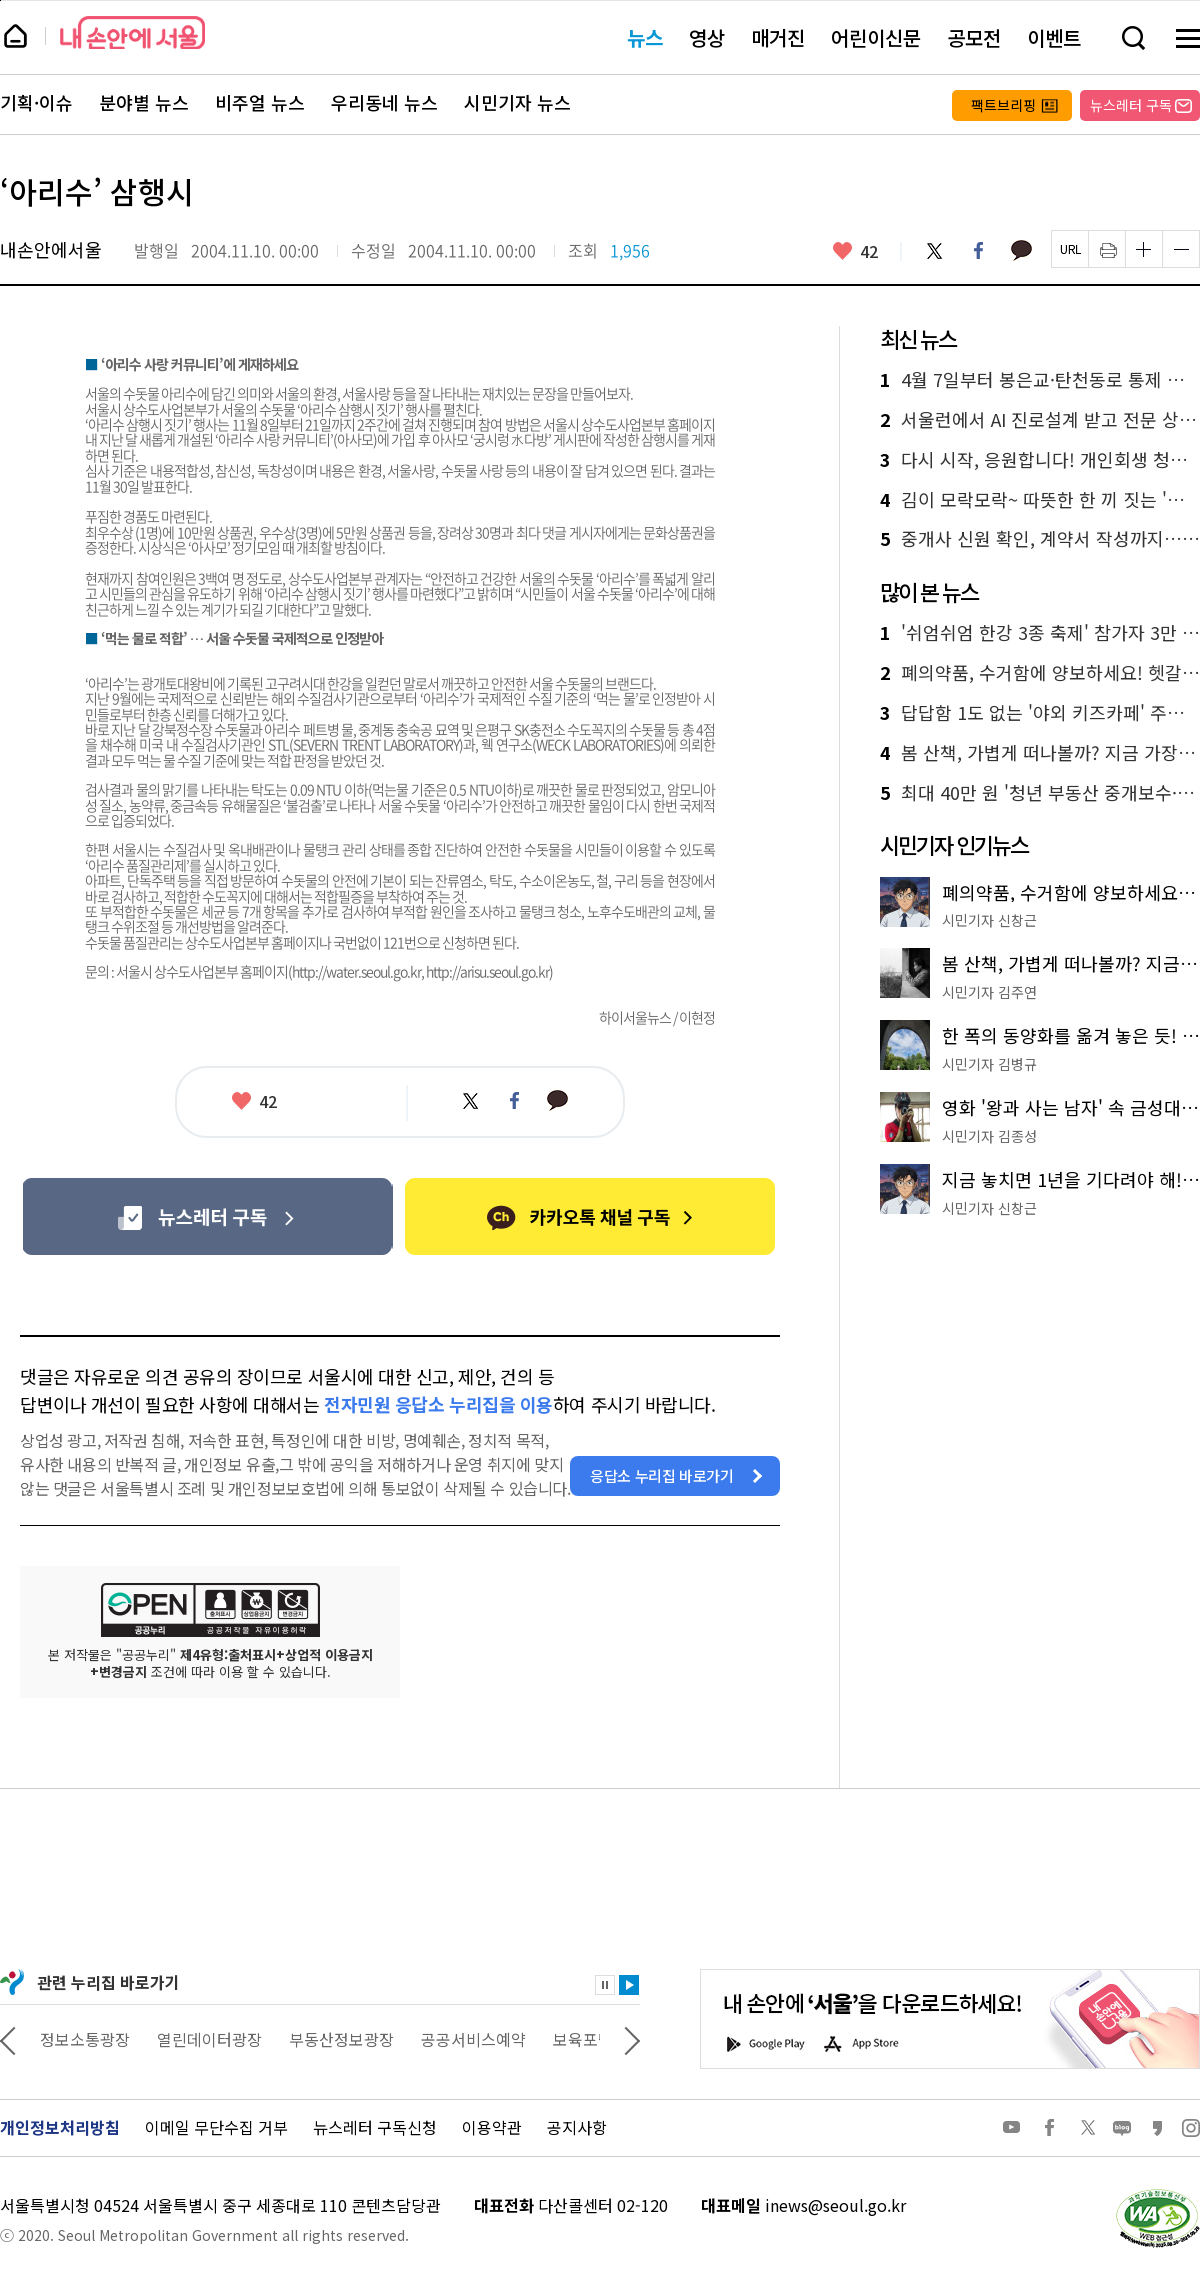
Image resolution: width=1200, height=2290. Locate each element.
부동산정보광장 (462, 2039)
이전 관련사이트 (8, 2039)
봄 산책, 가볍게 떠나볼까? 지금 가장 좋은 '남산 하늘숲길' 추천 (1040, 753)
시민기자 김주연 (989, 992)
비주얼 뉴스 (260, 103)
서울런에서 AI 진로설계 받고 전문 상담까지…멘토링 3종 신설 (1040, 420)
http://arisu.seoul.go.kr (487, 971)
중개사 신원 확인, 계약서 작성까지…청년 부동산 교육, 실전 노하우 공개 (1040, 539)
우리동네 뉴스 (384, 103)
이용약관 (492, 2127)
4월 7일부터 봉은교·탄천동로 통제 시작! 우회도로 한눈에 (1040, 380)
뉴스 (645, 37)
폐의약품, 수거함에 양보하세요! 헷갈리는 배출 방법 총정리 (1040, 673)
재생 (629, 1985)
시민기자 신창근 (989, 920)
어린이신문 (876, 37)
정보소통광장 (206, 2039)
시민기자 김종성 (989, 1136)
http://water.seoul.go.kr (356, 971)
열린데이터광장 (330, 2039)
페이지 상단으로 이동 (0, 0)
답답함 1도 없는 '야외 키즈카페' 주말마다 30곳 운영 (1040, 713)
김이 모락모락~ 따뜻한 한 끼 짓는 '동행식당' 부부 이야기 (1040, 500)
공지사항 (577, 2127)
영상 (707, 37)
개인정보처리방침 (60, 2127)
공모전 (974, 37)
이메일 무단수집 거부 (216, 2127)
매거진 (778, 37)
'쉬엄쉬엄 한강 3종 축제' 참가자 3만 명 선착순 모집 (1040, 633)
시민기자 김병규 (989, 1064)
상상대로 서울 (87, 2039)
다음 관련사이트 (632, 2039)
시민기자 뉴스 (517, 103)
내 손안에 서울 (132, 32)
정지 (605, 1985)
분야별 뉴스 (144, 103)
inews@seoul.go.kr (835, 2205)
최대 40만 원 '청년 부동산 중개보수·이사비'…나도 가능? (1040, 793)
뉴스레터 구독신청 (375, 2127)
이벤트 (1054, 37)
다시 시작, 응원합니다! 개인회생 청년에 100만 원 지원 (1040, 460)
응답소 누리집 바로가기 (662, 1475)
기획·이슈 (36, 103)
